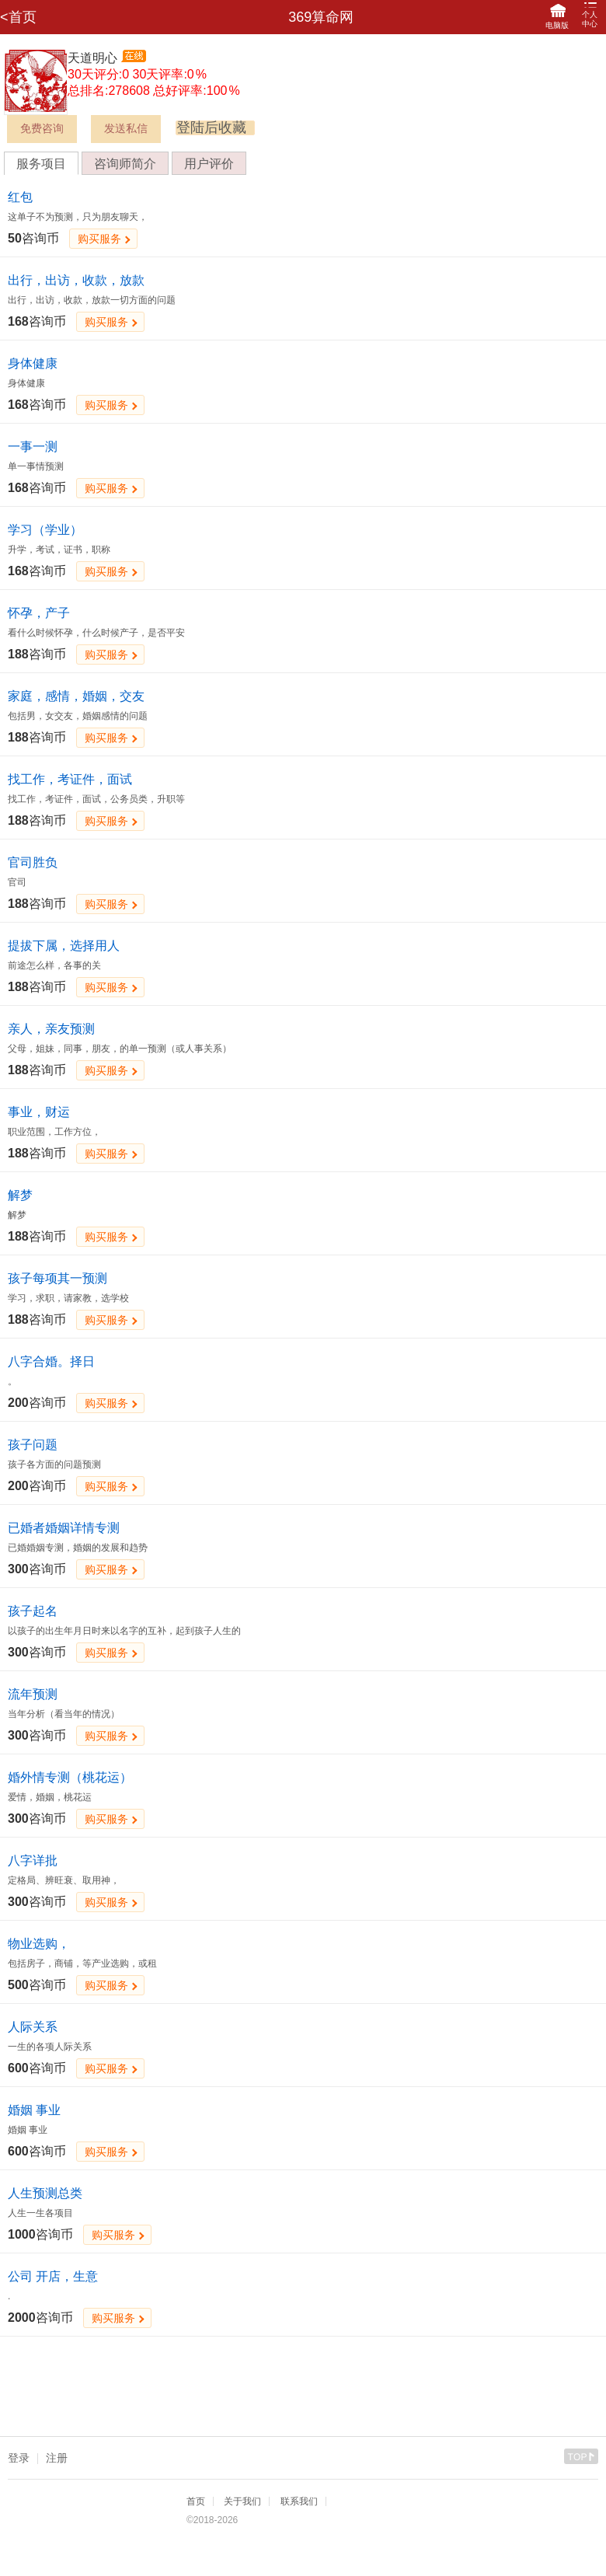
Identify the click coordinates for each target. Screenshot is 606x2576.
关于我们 (242, 2501)
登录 (19, 2458)
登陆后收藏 (211, 127)
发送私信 (126, 128)
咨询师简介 (125, 163)
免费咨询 (42, 128)
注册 (57, 2458)
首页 (195, 2501)
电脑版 (557, 17)
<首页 (18, 17)
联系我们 (299, 2501)
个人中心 (589, 15)
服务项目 (41, 163)
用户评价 (209, 163)
